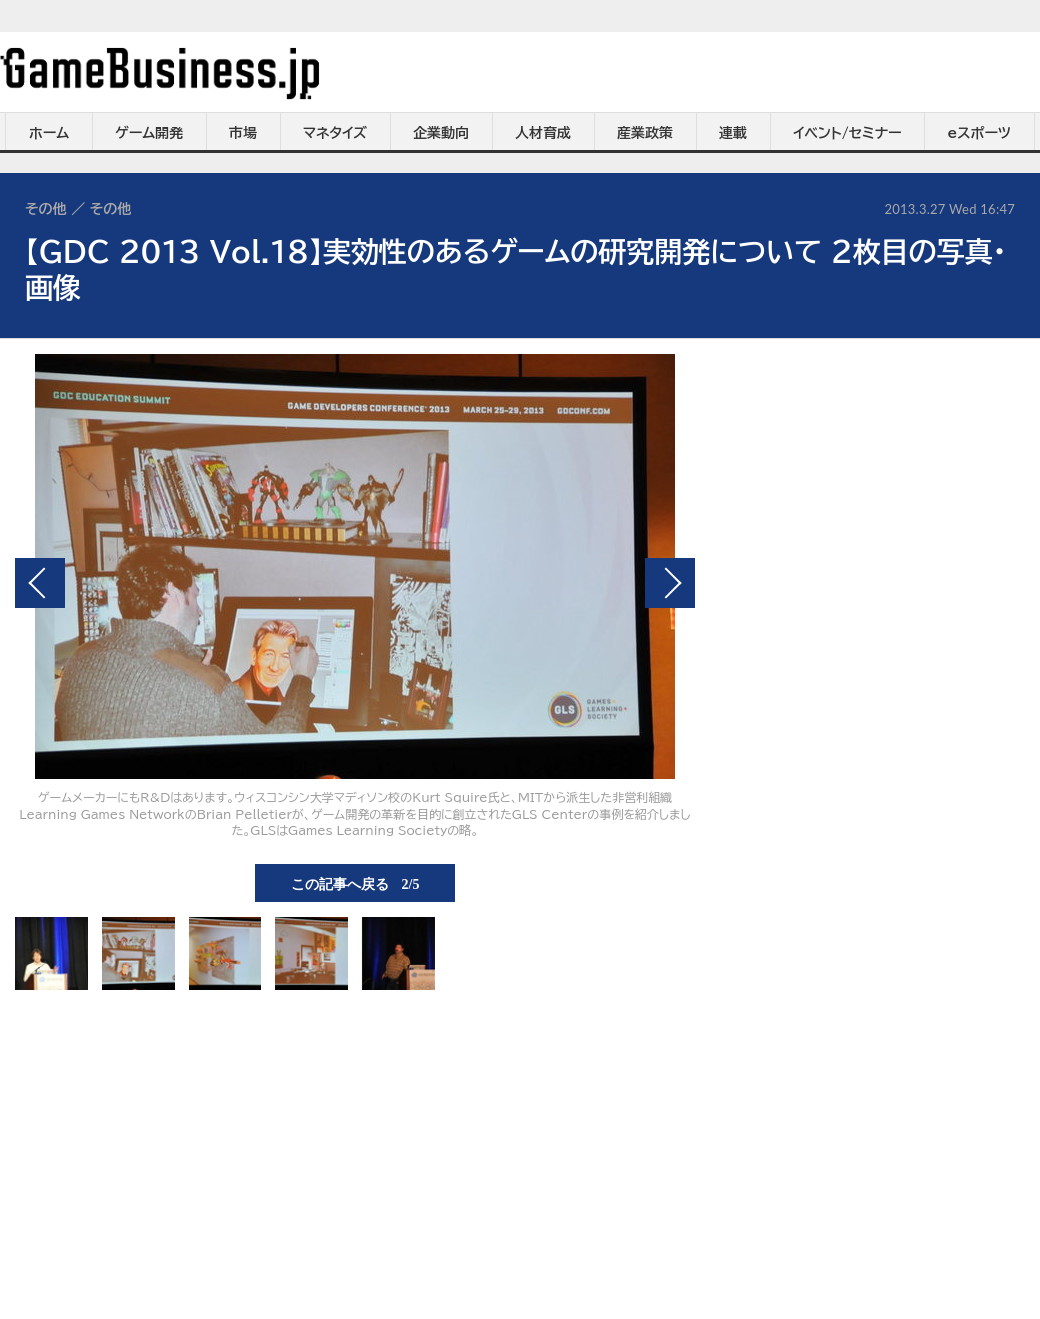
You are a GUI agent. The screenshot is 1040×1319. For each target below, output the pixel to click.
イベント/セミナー (847, 133)
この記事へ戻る (355, 883)
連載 (733, 133)
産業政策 (645, 133)
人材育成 (543, 133)
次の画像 (670, 583)
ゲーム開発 (149, 133)
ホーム (49, 133)
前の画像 (40, 583)
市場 (243, 133)
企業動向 (441, 133)
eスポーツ (979, 133)
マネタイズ (335, 133)
